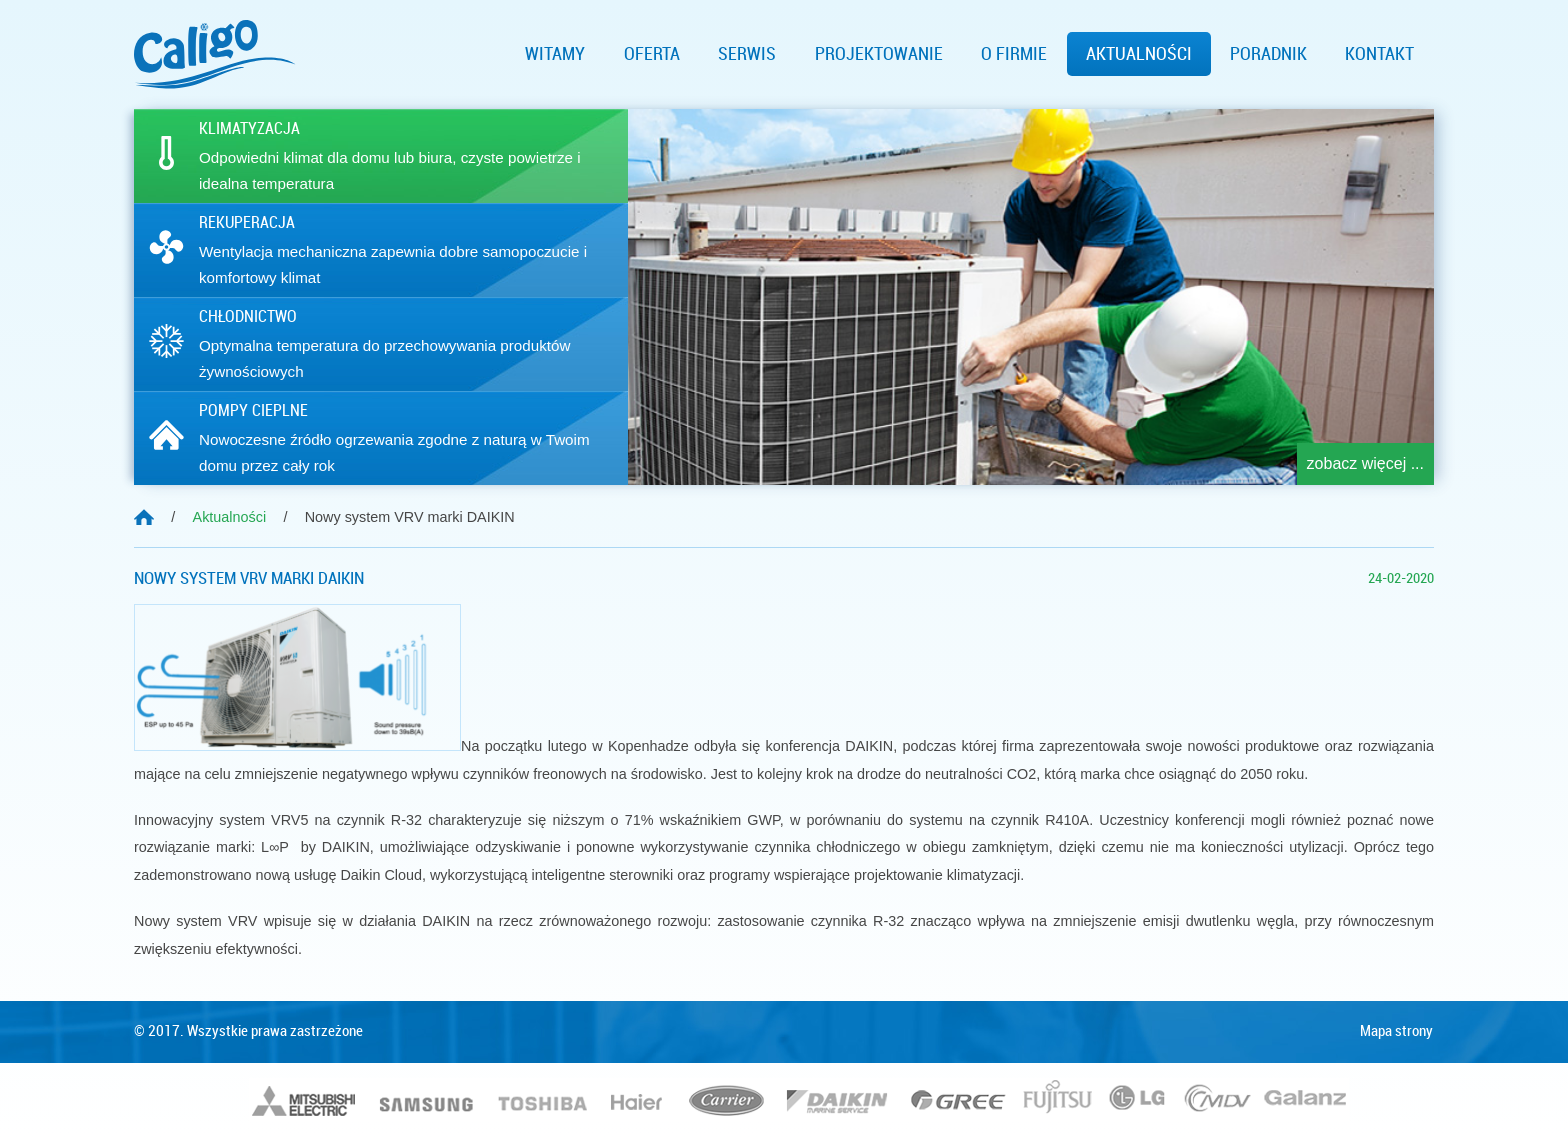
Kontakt (1379, 54)
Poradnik (1268, 54)
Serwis (747, 54)
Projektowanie (879, 54)
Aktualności (1139, 54)
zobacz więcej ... (1365, 463)
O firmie (1014, 54)
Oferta (652, 54)
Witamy (555, 54)
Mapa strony (1396, 1031)
